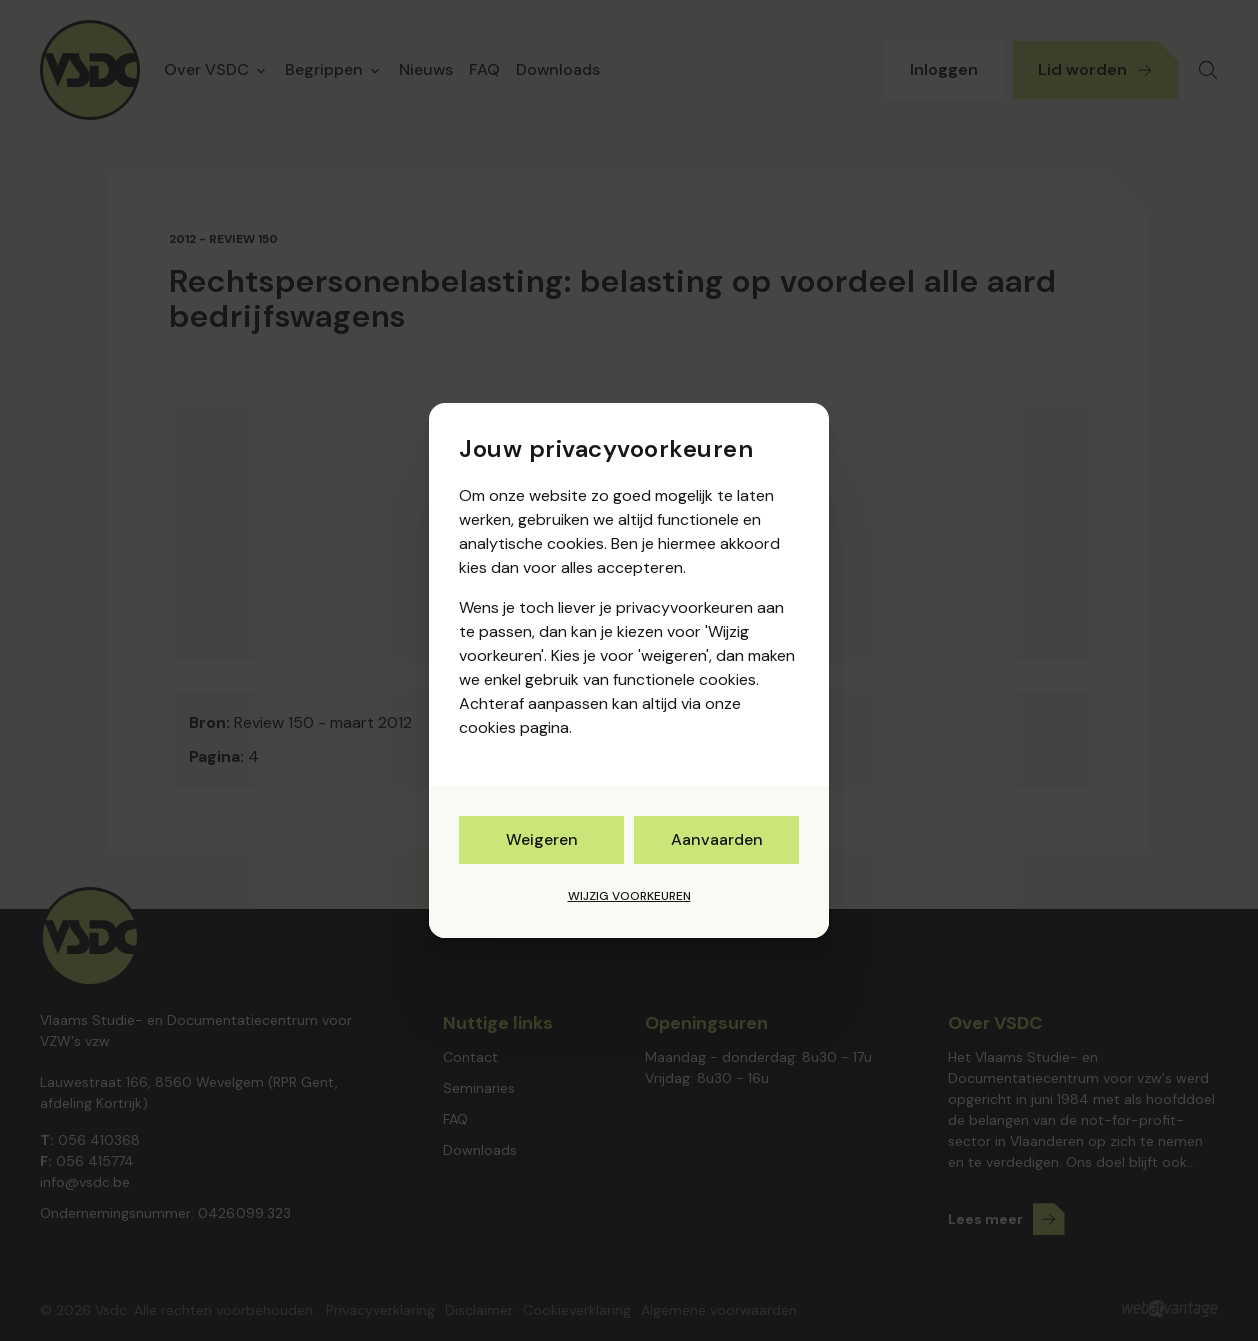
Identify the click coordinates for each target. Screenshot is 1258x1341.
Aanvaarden (717, 839)
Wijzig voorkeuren (629, 896)
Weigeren (542, 839)
